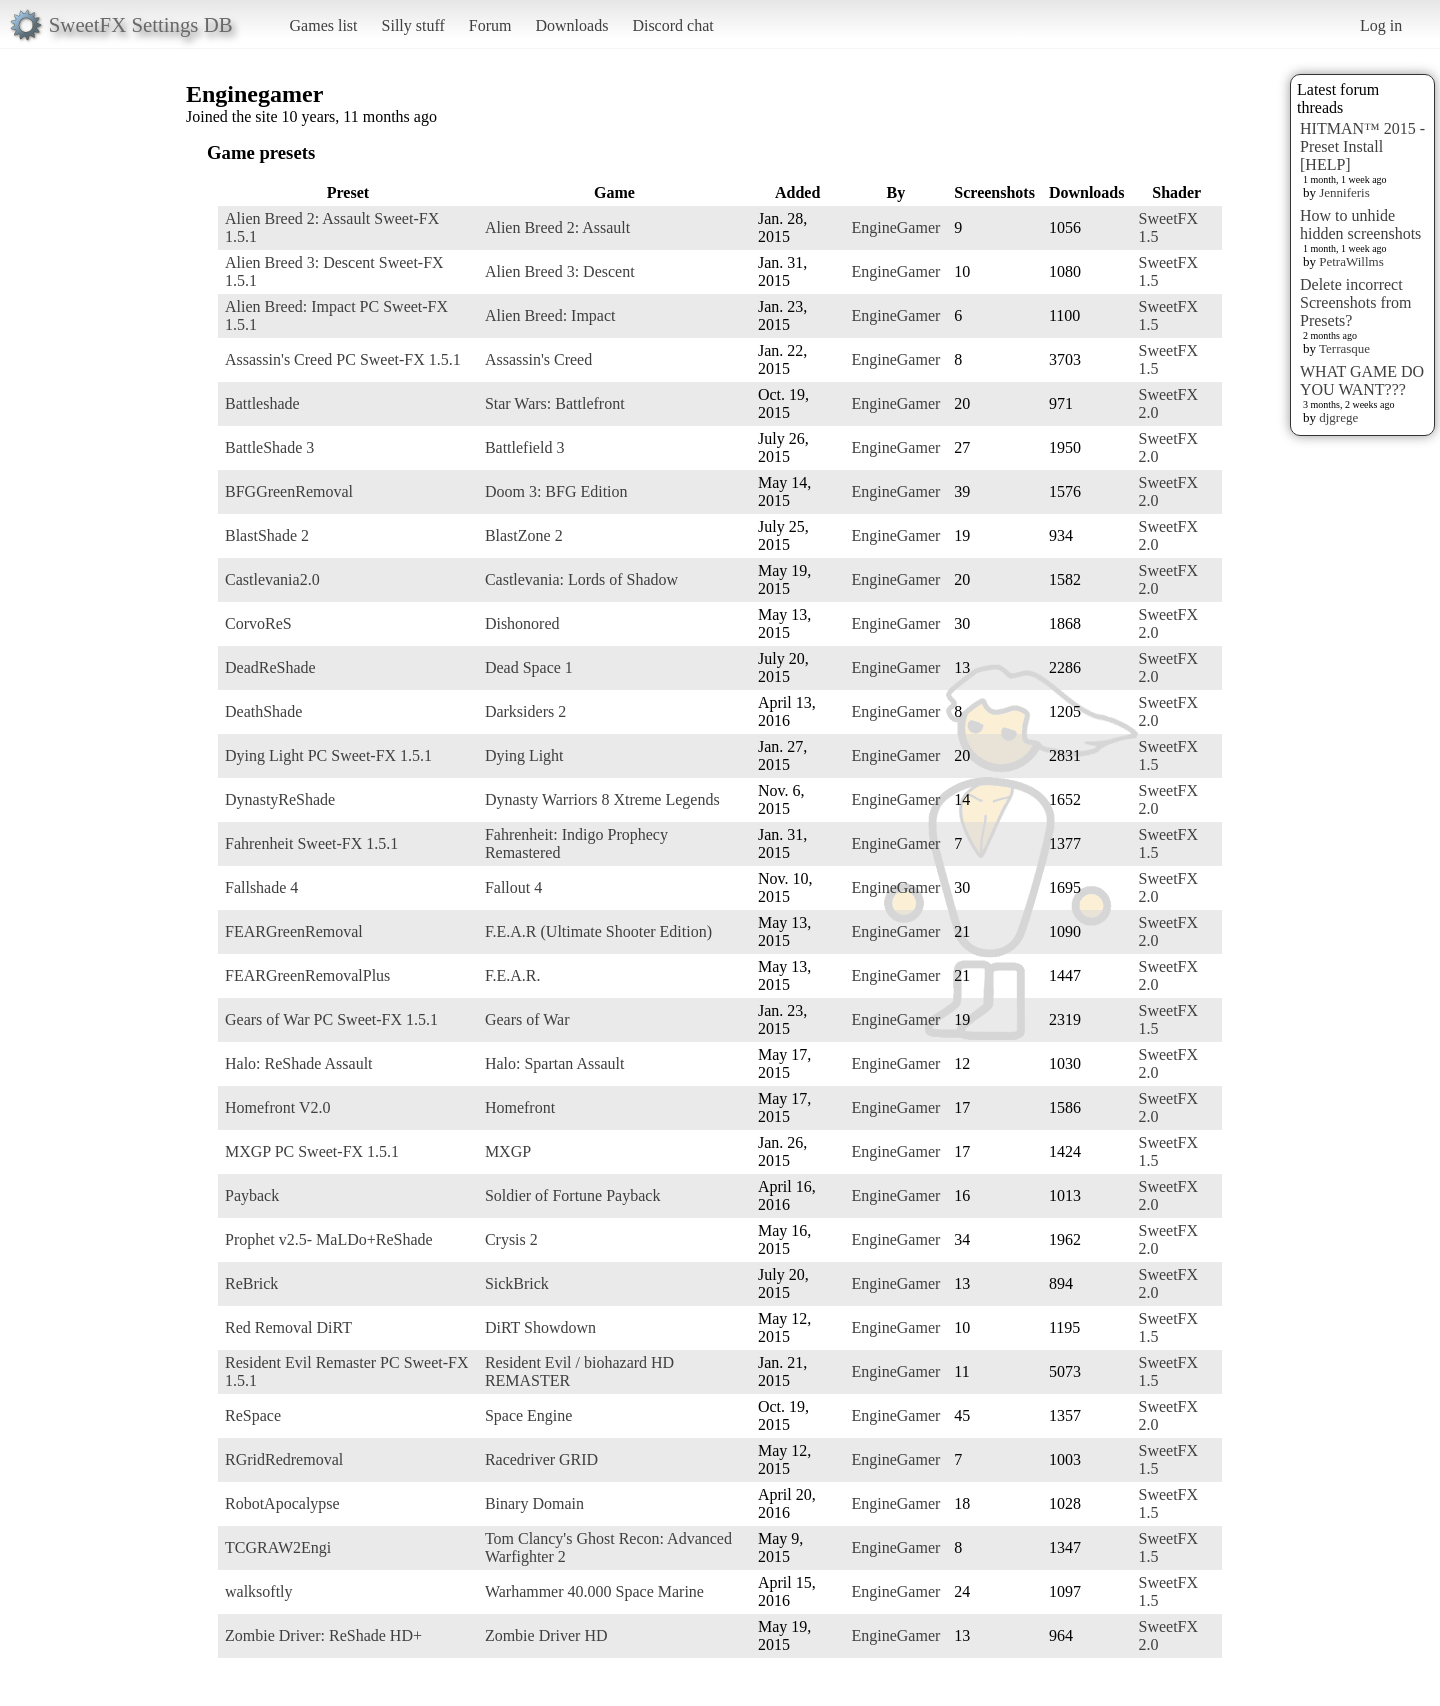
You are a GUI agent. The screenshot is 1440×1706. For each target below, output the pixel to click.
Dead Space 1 (529, 667)
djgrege (1338, 417)
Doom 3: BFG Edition (556, 491)
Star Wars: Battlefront (555, 403)
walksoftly (259, 1591)
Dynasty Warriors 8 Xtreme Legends (602, 799)
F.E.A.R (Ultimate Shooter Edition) (598, 931)
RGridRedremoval (284, 1459)
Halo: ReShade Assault (299, 1063)
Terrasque (1344, 348)
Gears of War (527, 1019)
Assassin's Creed (538, 359)
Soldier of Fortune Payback (573, 1195)
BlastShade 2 (267, 535)
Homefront (520, 1107)
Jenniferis (1344, 192)
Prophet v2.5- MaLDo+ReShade (329, 1239)
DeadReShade (270, 667)
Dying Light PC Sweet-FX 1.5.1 (328, 755)
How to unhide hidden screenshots (1360, 224)
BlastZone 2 (524, 535)
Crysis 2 (511, 1239)
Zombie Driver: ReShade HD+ (323, 1635)
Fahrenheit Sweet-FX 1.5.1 (311, 843)
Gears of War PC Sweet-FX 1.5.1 (331, 1019)
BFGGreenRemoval (289, 491)
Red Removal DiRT (288, 1327)
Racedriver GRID (541, 1459)
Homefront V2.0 (277, 1107)
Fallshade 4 (261, 887)
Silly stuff (413, 25)
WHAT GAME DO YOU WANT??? (1362, 380)
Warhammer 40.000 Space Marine (594, 1591)
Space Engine (529, 1415)
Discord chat (672, 25)
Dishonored (522, 623)
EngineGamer (895, 227)
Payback (252, 1195)
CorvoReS (258, 623)
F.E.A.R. (513, 975)
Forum (490, 25)
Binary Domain (534, 1503)
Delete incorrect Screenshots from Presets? (1356, 302)
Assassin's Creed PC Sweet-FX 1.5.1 (343, 359)
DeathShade (263, 711)
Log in (1381, 25)
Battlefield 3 (525, 447)
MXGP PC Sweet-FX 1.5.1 (312, 1151)
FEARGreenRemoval (294, 931)
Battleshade (262, 403)
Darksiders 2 (525, 711)
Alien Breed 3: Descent (560, 271)
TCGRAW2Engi (278, 1547)
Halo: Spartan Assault (555, 1063)
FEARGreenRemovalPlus (307, 975)
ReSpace (253, 1415)
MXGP (508, 1151)
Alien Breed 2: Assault (557, 227)
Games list (324, 25)
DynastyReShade (280, 799)
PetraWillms (1351, 261)
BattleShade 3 (269, 447)
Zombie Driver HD (546, 1635)
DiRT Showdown (540, 1327)
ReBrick (251, 1283)
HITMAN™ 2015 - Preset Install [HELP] (1362, 146)
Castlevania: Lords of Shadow (581, 579)
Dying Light (524, 755)
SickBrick (517, 1283)
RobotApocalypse (282, 1503)
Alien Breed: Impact (550, 315)
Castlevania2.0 (272, 579)
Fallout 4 (513, 887)
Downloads (571, 25)
